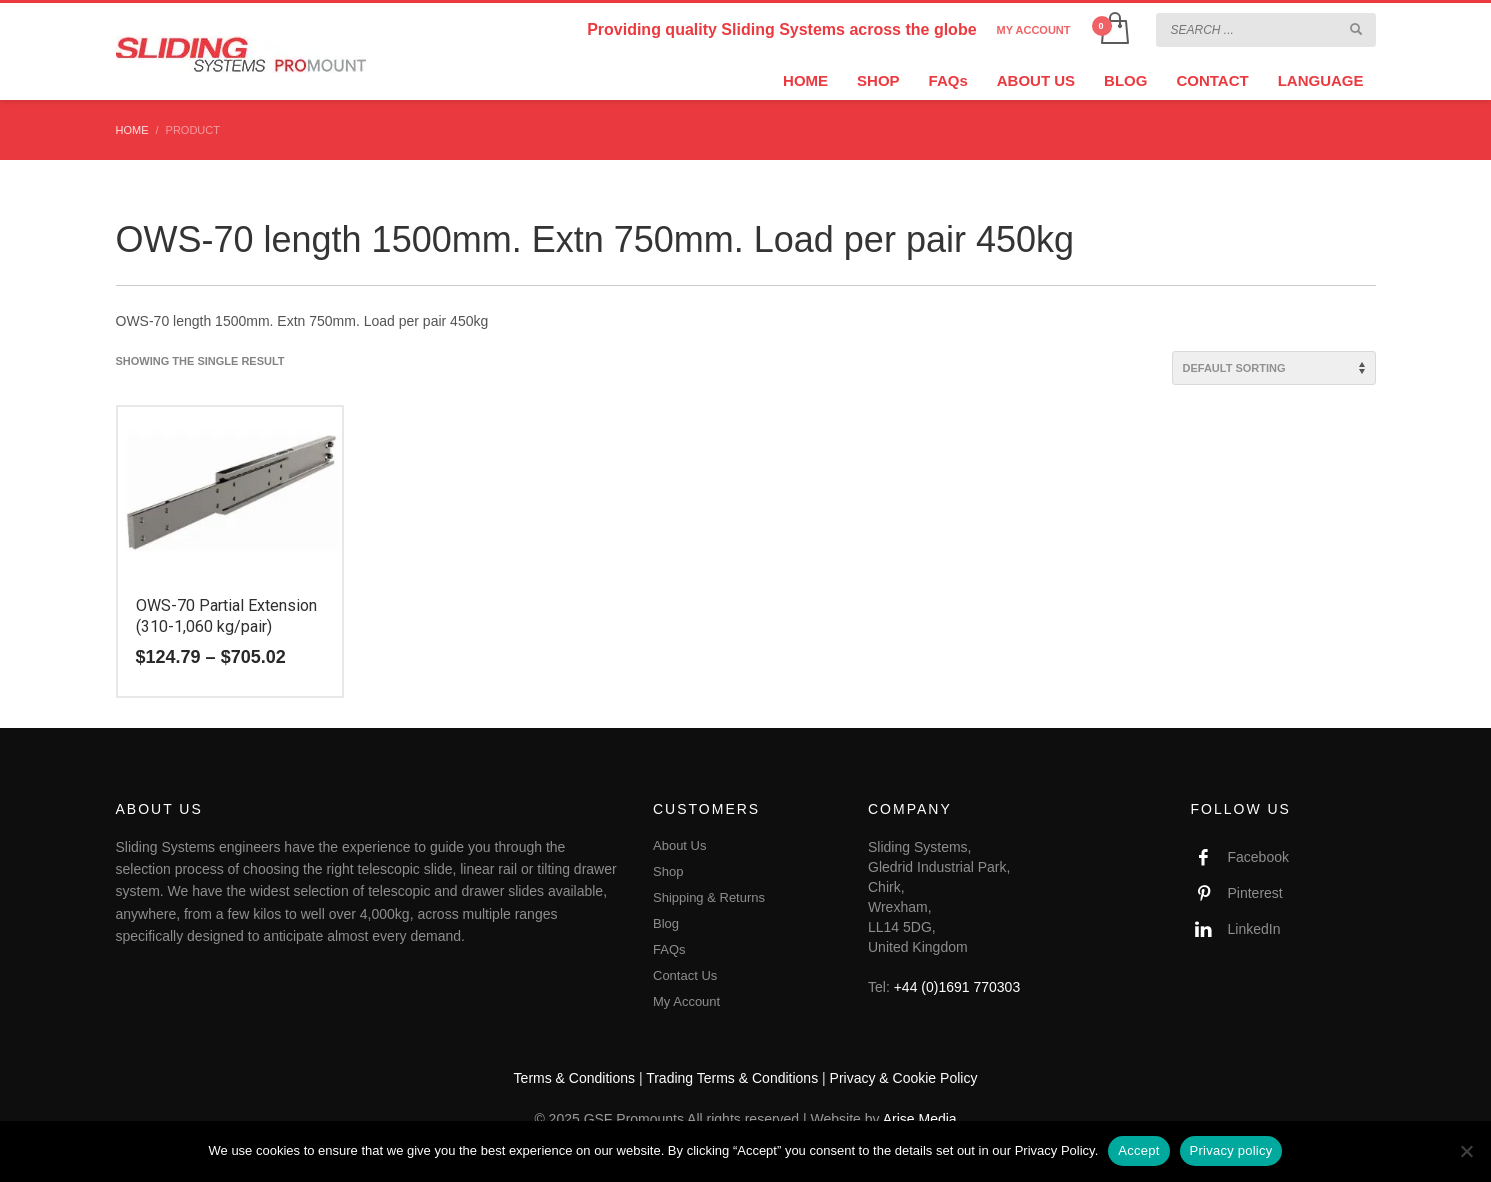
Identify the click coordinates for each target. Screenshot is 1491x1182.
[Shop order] (1274, 368)
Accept (1138, 1150)
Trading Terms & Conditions (732, 1078)
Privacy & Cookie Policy (904, 1078)
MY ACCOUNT (1034, 30)
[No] (1466, 1151)
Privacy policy (1231, 1150)
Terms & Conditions (574, 1078)
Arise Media (920, 1119)
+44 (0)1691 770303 (957, 987)
